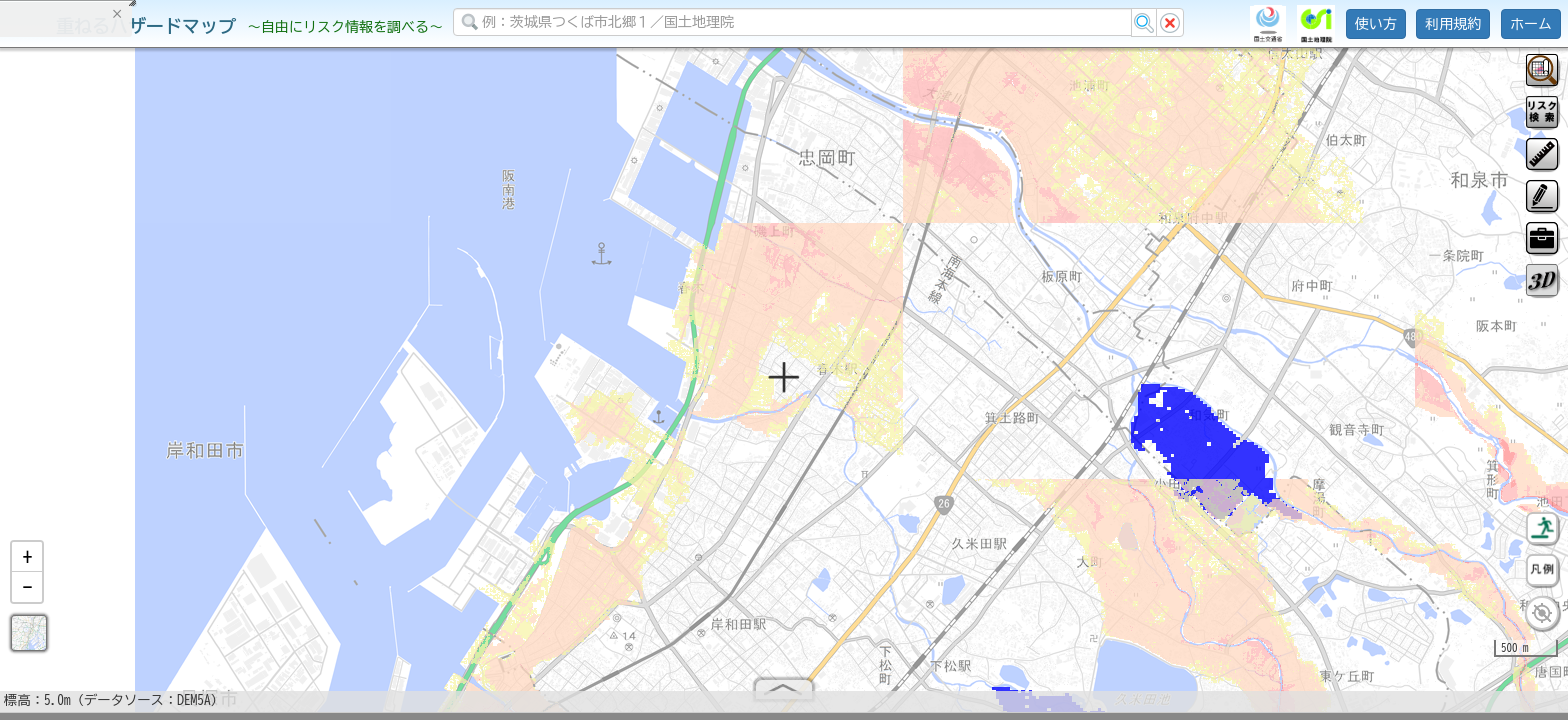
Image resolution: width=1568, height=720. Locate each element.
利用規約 (1453, 24)
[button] (27, 565)
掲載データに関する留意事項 (109, 340)
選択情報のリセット (211, 394)
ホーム (1531, 24)
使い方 (1376, 24)
